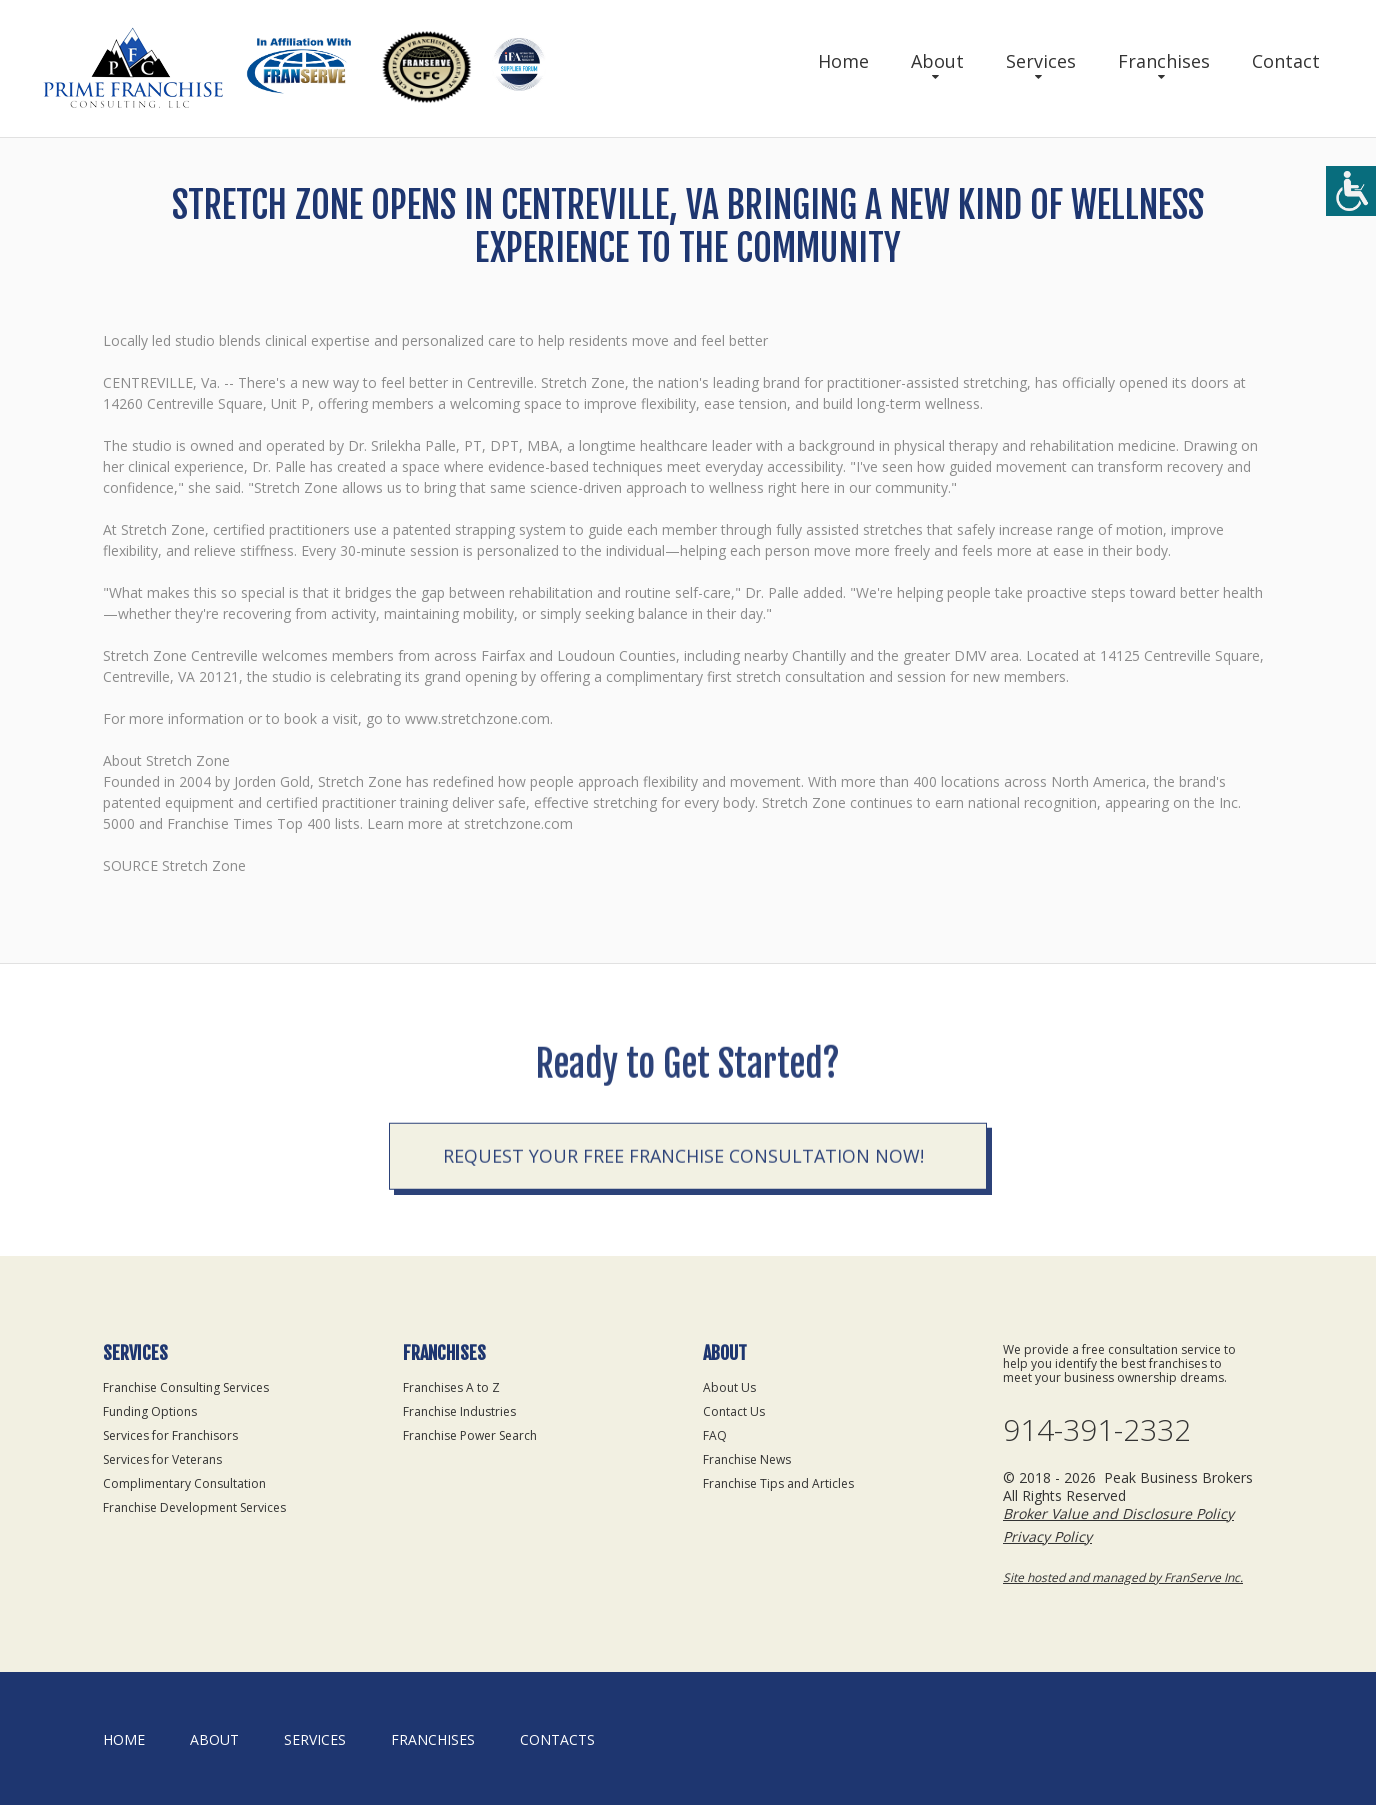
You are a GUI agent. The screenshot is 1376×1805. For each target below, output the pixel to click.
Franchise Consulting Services (186, 1387)
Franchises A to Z (451, 1387)
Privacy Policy (1047, 1536)
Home (843, 61)
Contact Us (734, 1411)
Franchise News (747, 1459)
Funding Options (150, 1411)
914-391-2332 (1097, 1430)
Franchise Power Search (470, 1435)
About (937, 61)
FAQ (715, 1435)
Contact (1286, 61)
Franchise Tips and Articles (778, 1483)
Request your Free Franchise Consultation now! (683, 1256)
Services (1041, 61)
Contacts (557, 1739)
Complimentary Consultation (184, 1483)
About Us (729, 1387)
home (124, 1739)
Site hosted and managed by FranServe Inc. (1123, 1577)
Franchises (1164, 61)
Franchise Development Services (194, 1507)
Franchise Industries (459, 1411)
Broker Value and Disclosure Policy (1118, 1513)
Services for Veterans (162, 1459)
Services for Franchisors (170, 1435)
